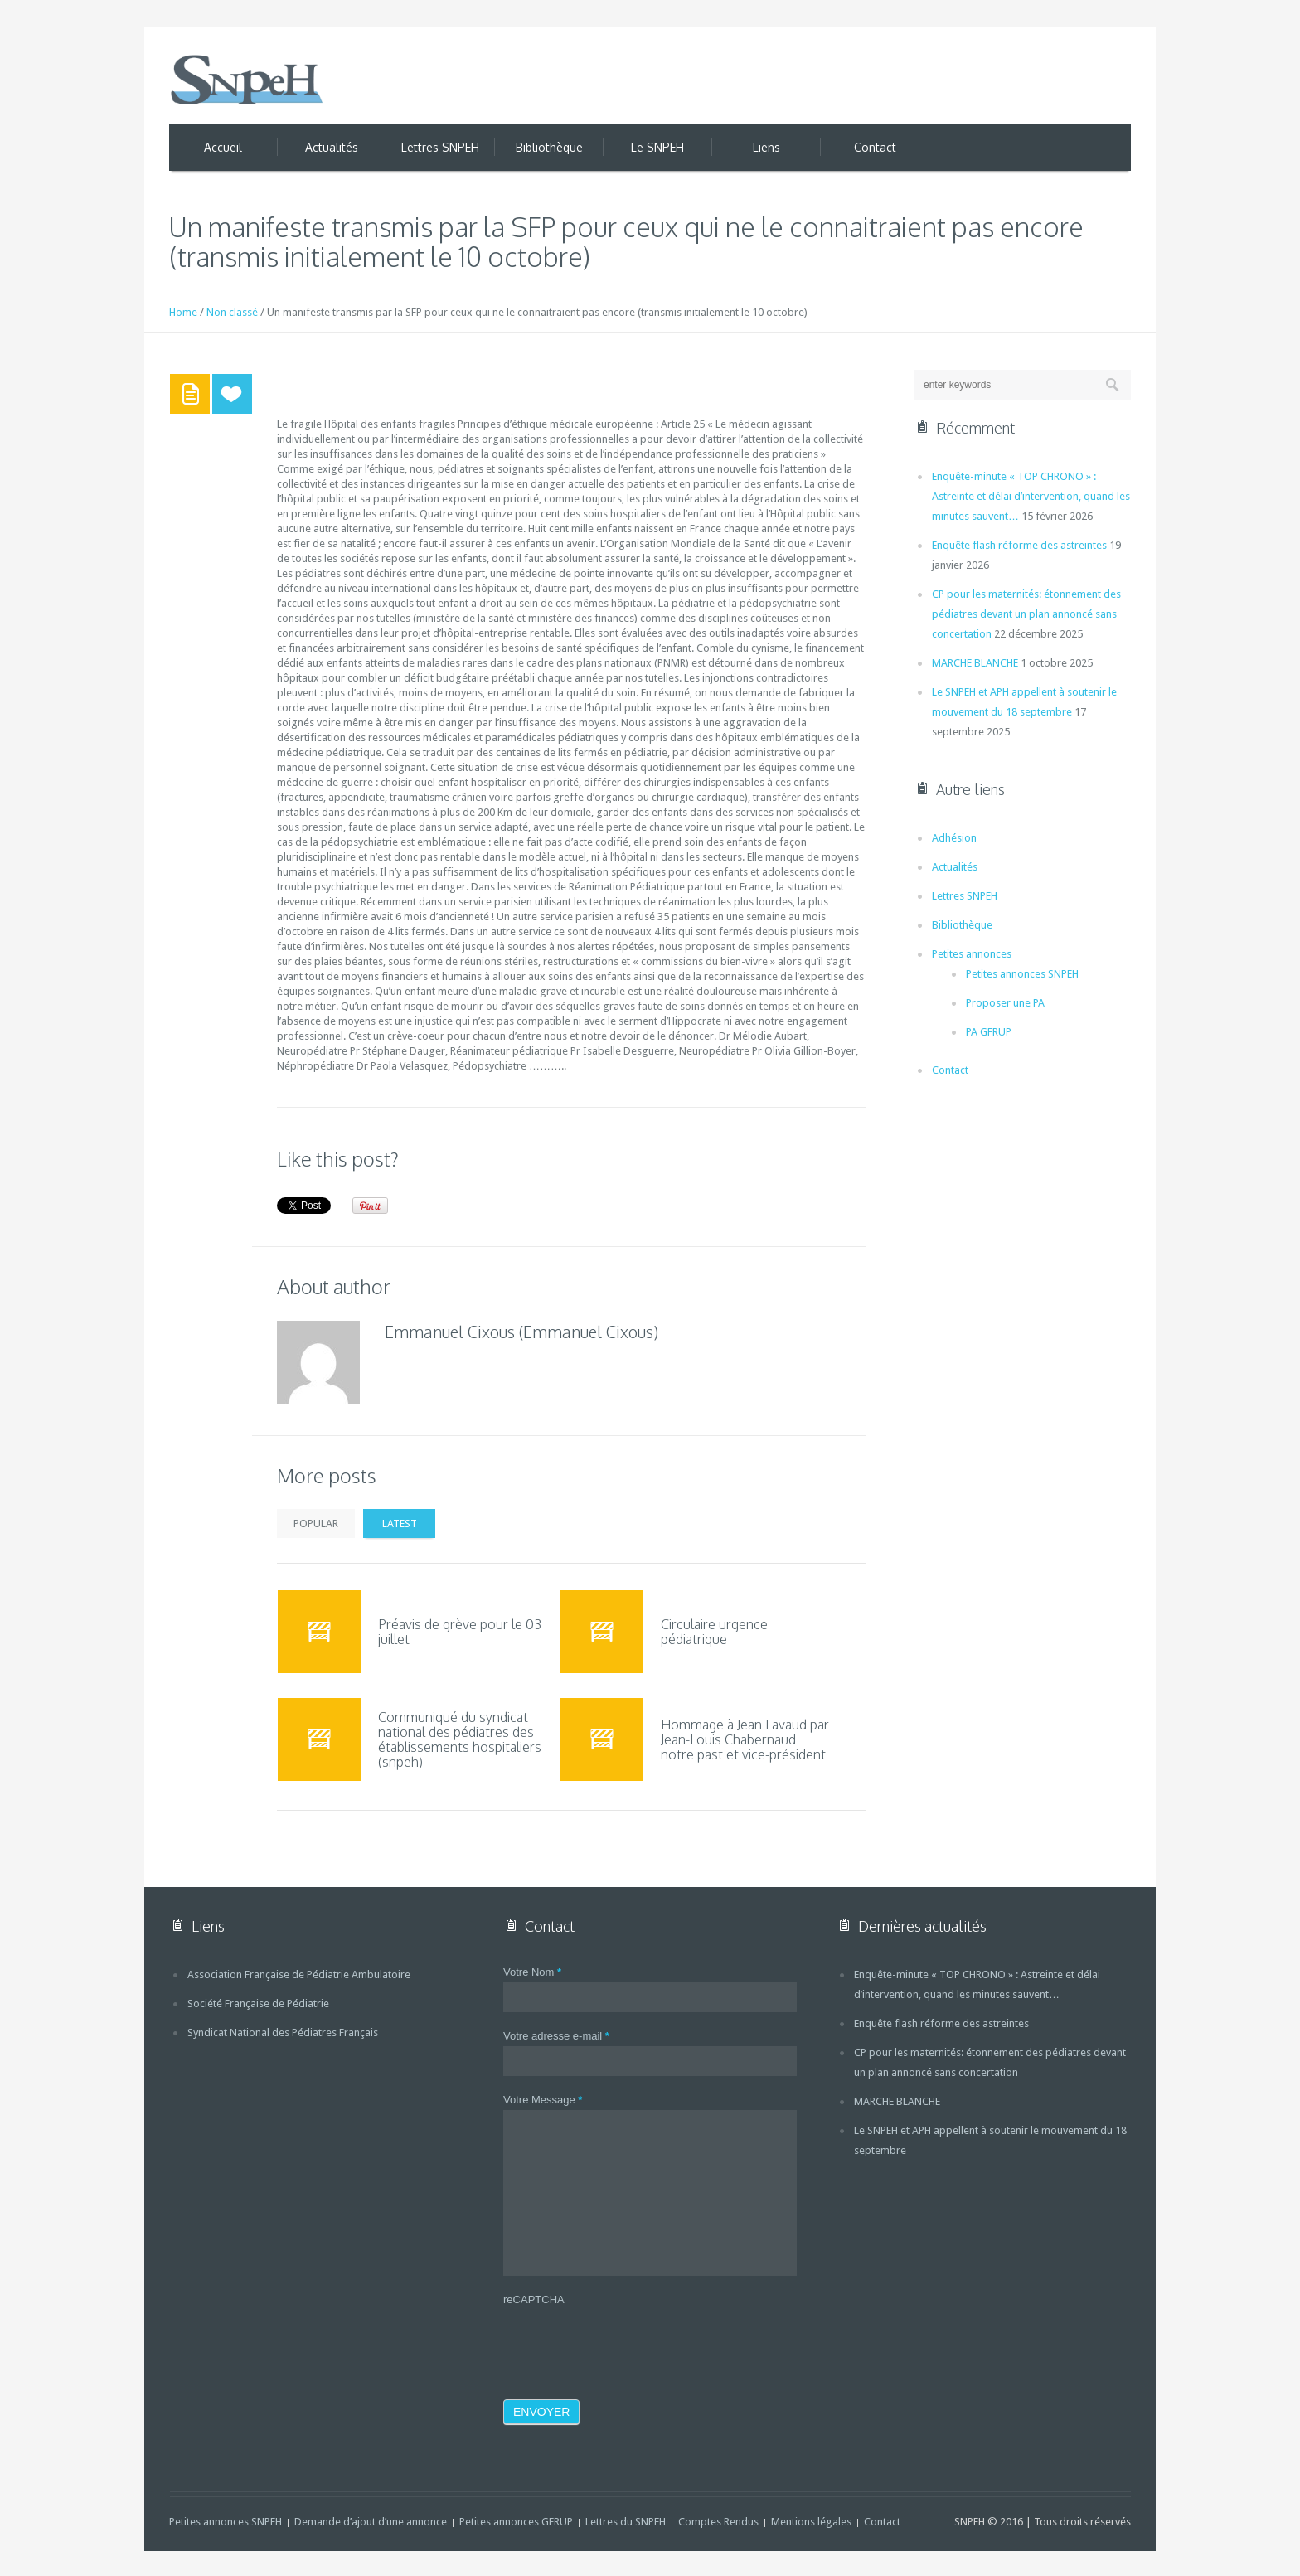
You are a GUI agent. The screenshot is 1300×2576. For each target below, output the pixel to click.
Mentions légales (811, 2521)
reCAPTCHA (534, 2299)
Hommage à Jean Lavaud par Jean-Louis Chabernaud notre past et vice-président (745, 1739)
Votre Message (542, 2099)
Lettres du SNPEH (625, 2521)
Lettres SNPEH (964, 896)
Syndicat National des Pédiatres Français (282, 2032)
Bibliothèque (962, 925)
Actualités (954, 867)
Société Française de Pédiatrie (258, 2003)
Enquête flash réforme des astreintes (1019, 545)
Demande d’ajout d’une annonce (370, 2521)
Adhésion (954, 838)
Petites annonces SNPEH (1022, 974)
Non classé (232, 312)
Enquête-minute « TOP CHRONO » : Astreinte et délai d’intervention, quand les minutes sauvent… (1031, 496)
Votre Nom (532, 1972)
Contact (950, 1070)
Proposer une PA (1005, 1003)
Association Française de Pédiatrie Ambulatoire (298, 1974)
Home (183, 312)
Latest (399, 1523)
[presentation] (629, 2342)
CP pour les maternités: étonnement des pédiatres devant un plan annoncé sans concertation (1026, 614)
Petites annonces (971, 954)
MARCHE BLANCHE (975, 663)
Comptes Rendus (718, 2521)
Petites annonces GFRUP (516, 2521)
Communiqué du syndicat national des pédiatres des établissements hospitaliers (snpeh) (459, 1739)
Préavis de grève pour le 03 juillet (459, 1631)
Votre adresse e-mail (556, 2036)
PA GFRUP (988, 1032)
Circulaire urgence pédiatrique (714, 1631)
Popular (315, 1523)
